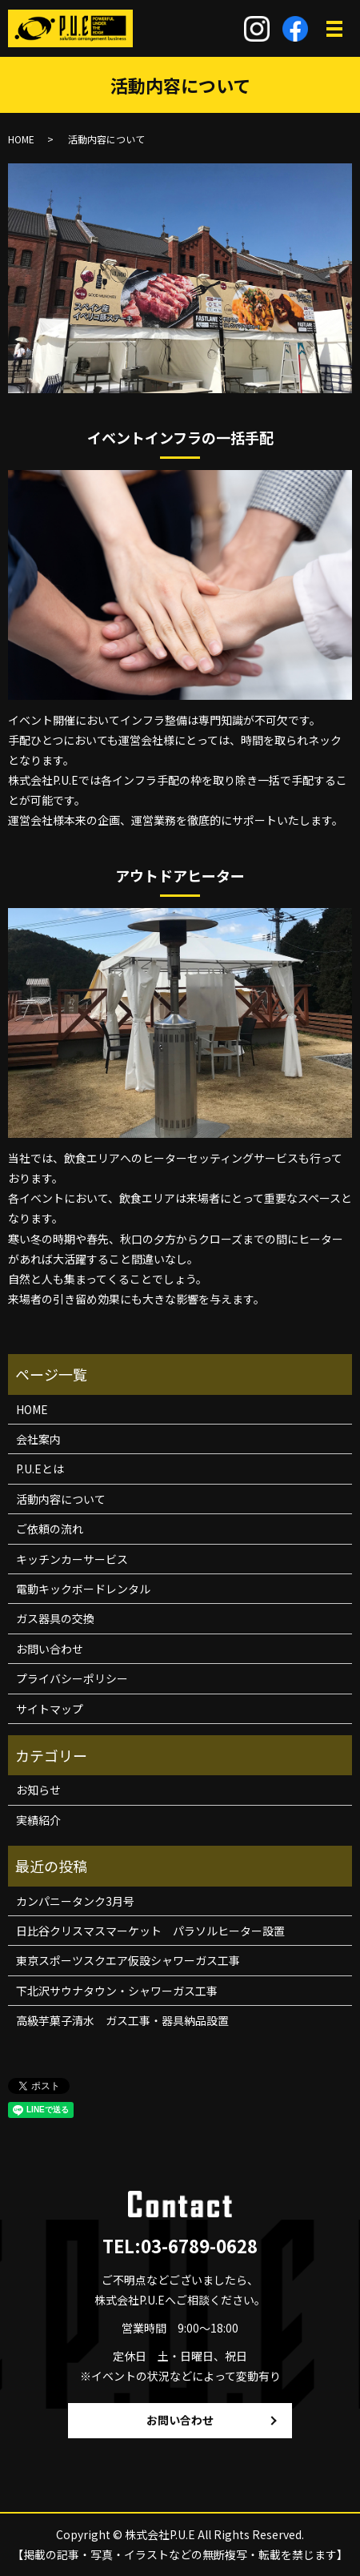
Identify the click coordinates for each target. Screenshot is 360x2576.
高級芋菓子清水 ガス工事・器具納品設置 (122, 2020)
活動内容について (61, 1499)
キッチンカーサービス (72, 1559)
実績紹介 (38, 1820)
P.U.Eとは (40, 1469)
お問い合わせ (49, 1649)
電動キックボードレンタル (83, 1589)
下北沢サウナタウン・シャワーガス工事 (117, 1991)
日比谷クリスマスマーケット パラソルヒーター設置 (150, 1931)
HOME (21, 139)
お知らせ (38, 1790)
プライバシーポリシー (72, 1678)
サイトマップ (49, 1709)
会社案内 (38, 1439)
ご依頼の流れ (49, 1529)
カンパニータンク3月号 (75, 1901)
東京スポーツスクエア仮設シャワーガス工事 (128, 1960)
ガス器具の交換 (55, 1618)
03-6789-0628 (199, 2245)
